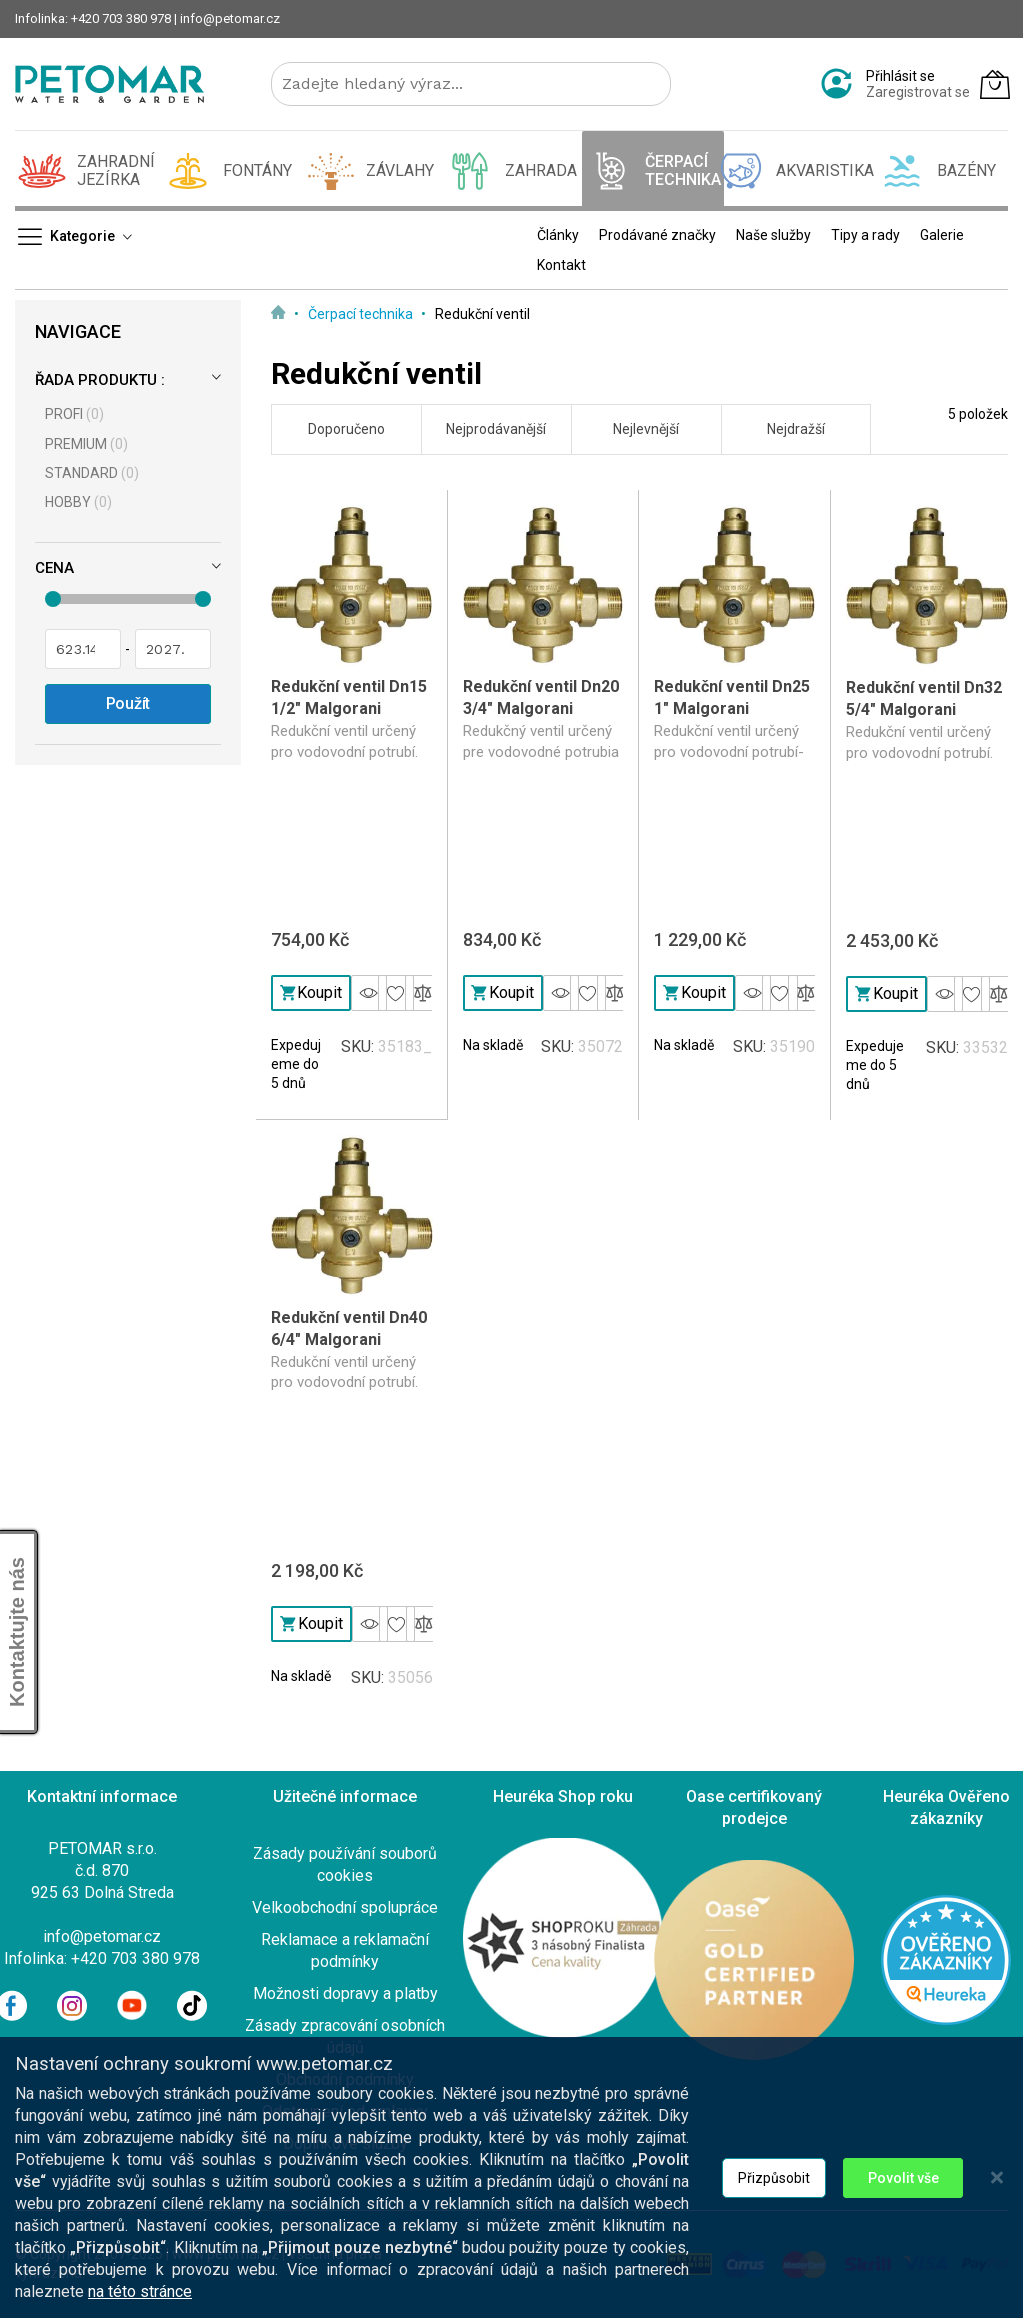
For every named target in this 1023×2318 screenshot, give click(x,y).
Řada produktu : (100, 380)
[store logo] (109, 84)
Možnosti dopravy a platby (345, 1993)
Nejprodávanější (496, 429)
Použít (128, 703)
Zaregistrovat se (918, 92)
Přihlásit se (900, 76)
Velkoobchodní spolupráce (345, 1907)
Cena (54, 568)
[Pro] (173, 649)
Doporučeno (346, 429)
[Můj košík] (995, 84)
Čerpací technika (362, 314)
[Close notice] (997, 2190)
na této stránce (140, 2304)
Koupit (311, 992)
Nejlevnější (646, 429)
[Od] (83, 649)
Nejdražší (796, 429)
